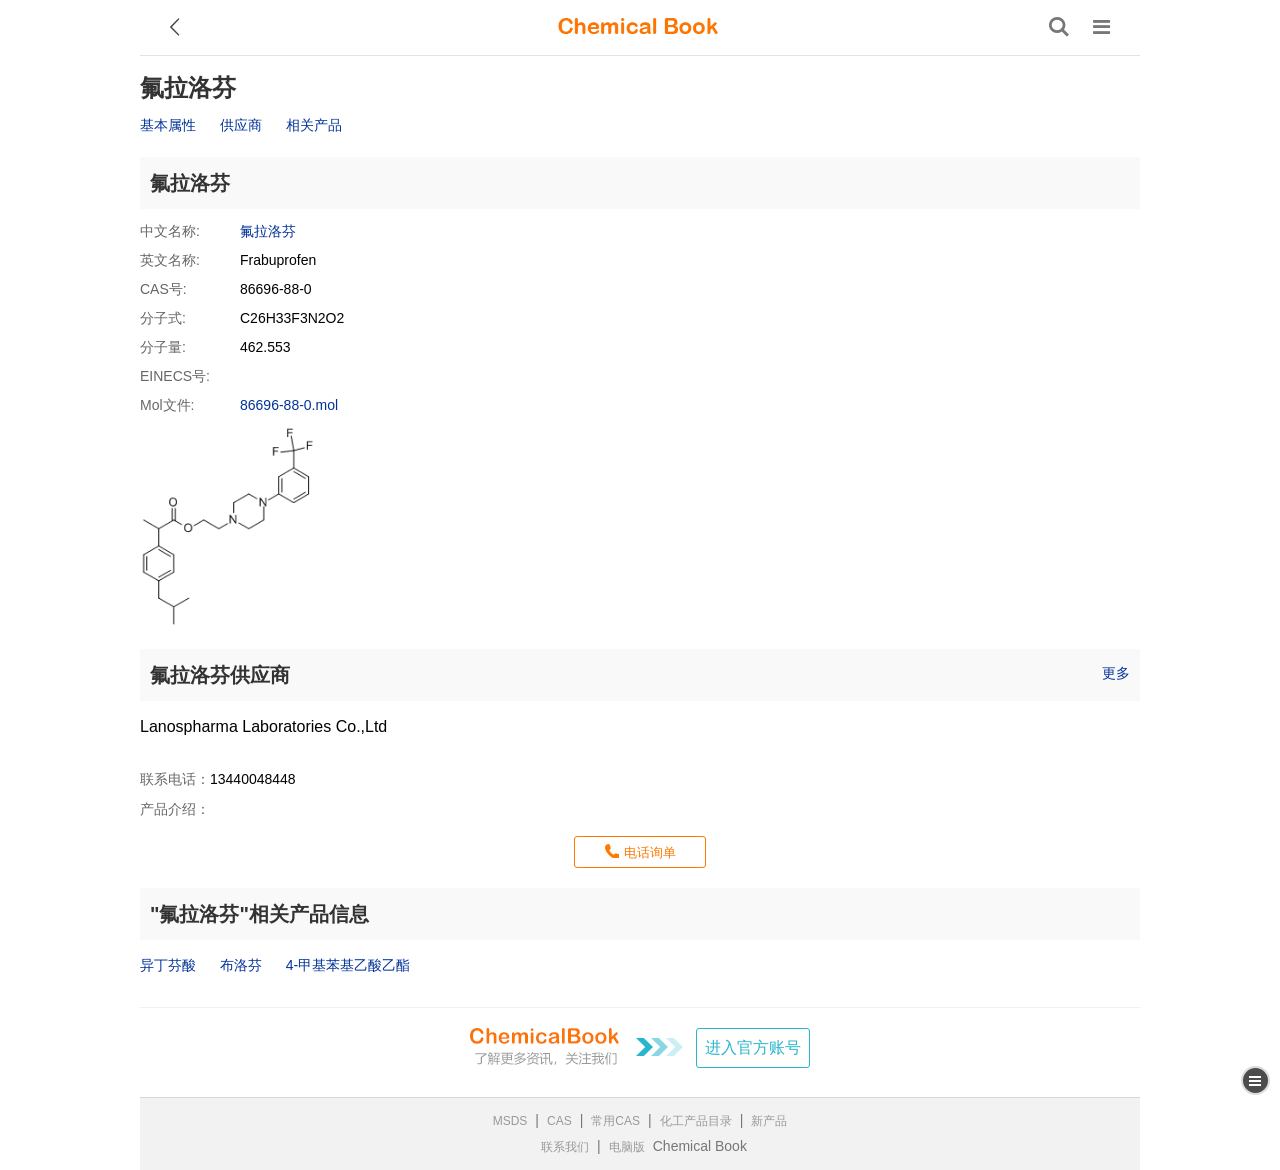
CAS (559, 1121)
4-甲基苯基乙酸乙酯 (348, 965)
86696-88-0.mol (289, 405)
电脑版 (627, 1147)
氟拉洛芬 (268, 231)
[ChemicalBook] (638, 27)
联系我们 (565, 1147)
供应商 (241, 125)
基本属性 (168, 125)
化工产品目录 (696, 1121)
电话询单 (650, 852)
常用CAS (615, 1121)
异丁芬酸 (168, 965)
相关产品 (314, 125)
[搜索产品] (1059, 27)
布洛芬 (241, 965)
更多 (1116, 673)
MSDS (510, 1121)
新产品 (769, 1121)
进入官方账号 (753, 1047)
